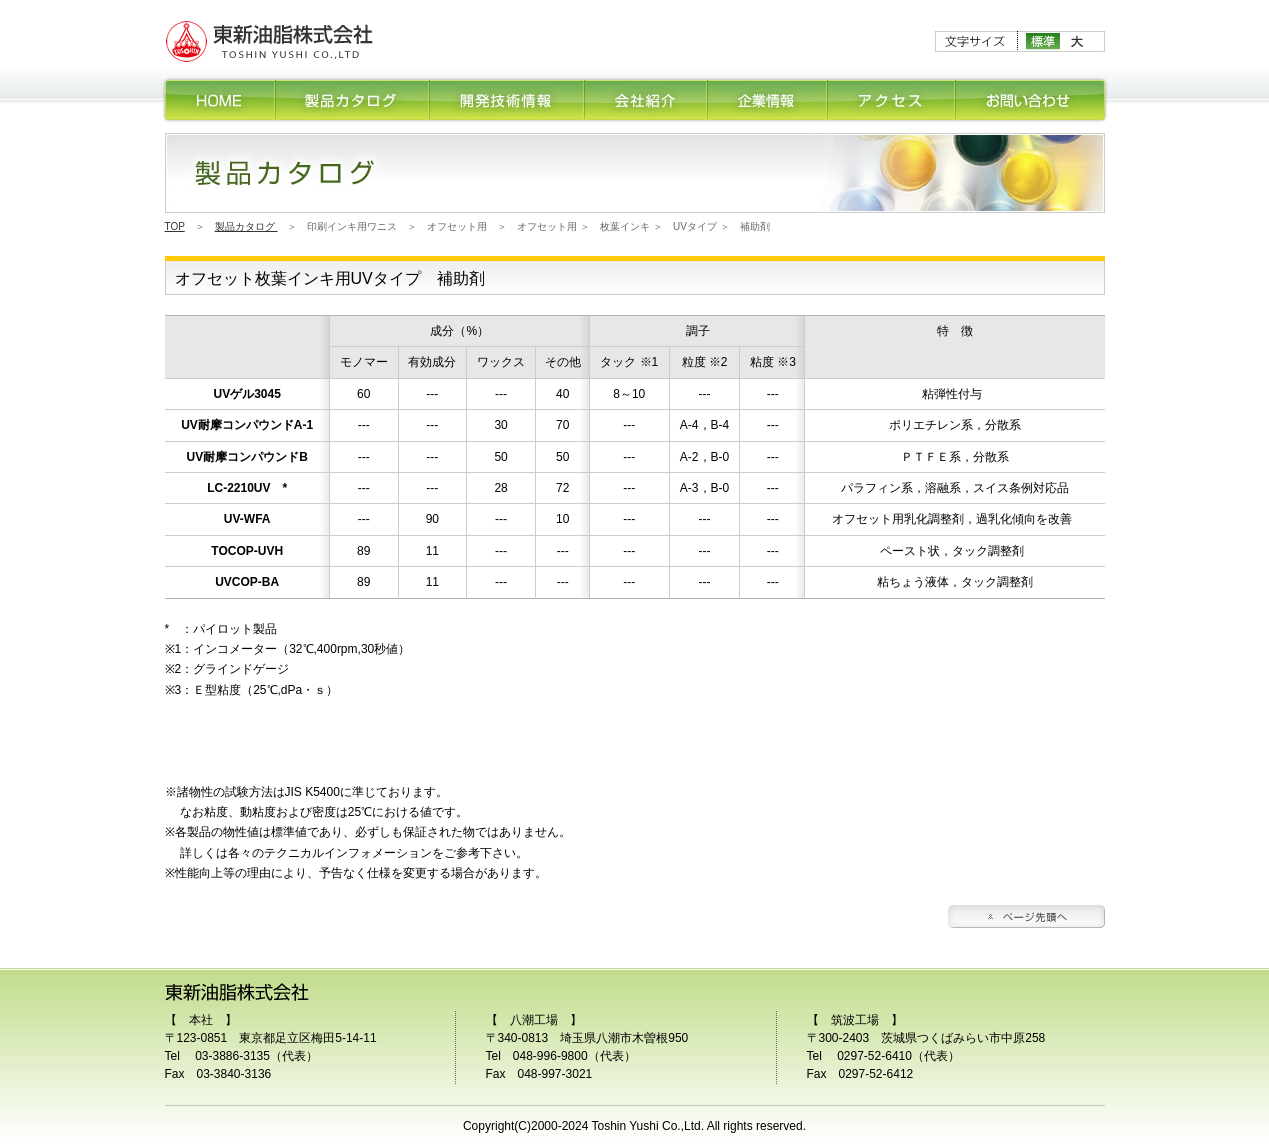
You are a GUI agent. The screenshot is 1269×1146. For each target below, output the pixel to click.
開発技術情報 (507, 100)
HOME (219, 100)
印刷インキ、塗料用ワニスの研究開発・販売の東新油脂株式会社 (270, 41)
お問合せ (1032, 100)
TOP (175, 226)
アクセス (892, 100)
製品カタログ (353, 100)
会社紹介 (646, 100)
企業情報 (768, 100)
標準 (1043, 41)
